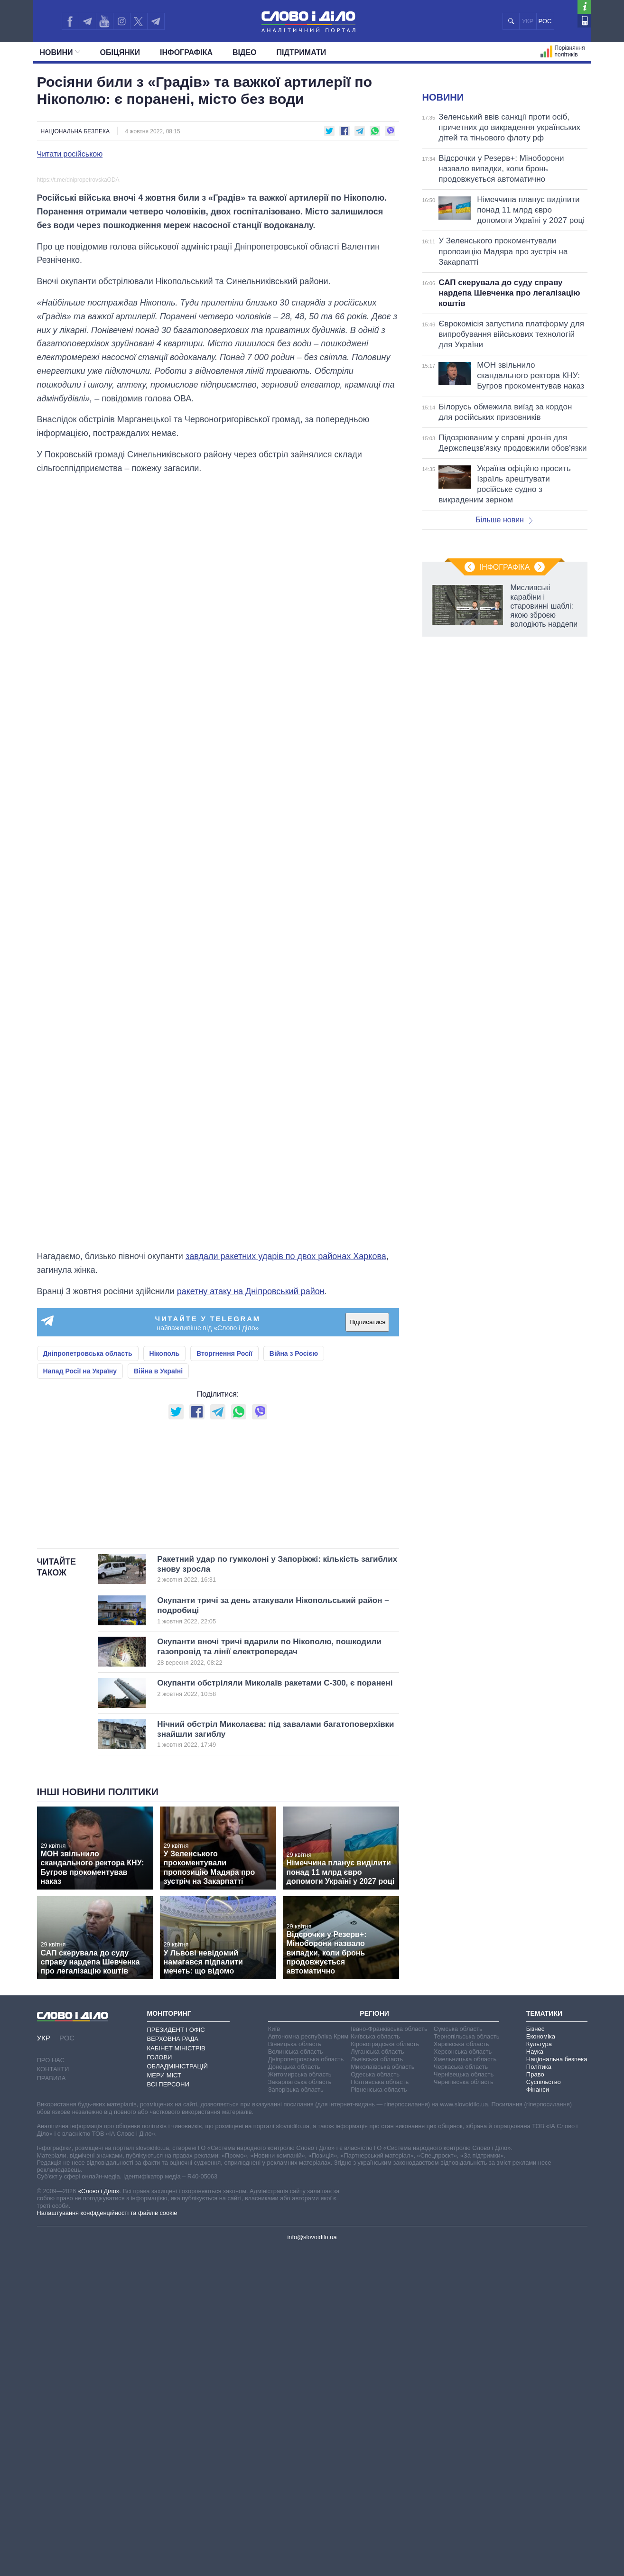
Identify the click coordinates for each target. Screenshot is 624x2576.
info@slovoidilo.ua (311, 2563)
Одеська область (375, 2400)
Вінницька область (294, 2370)
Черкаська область (461, 2393)
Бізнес (535, 2355)
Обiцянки (120, 52)
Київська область (375, 2362)
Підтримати (301, 52)
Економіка (540, 2362)
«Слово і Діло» (99, 2517)
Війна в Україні (158, 1578)
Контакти (53, 2395)
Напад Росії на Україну (80, 1578)
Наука (534, 2377)
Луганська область (377, 2377)
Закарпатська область (300, 2408)
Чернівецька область (464, 2400)
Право (535, 2400)
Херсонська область (463, 2377)
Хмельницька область (465, 2385)
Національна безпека (75, 131)
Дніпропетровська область (87, 1561)
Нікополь (164, 1561)
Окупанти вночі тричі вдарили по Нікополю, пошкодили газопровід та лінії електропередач (269, 1978)
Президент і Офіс (176, 2356)
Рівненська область (379, 2415)
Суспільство (543, 2408)
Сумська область (458, 2355)
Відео (245, 52)
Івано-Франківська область (389, 2355)
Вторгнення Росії (224, 1561)
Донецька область (294, 2393)
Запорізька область (296, 2415)
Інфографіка (186, 52)
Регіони (374, 2340)
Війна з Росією (294, 1561)
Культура (539, 2370)
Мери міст (164, 2401)
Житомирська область (300, 2400)
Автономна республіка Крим (308, 2362)
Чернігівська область (464, 2408)
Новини (60, 52)
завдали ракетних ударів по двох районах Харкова (286, 1464)
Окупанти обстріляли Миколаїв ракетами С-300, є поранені (274, 2014)
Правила (51, 2404)
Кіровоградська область (385, 2370)
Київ (274, 2355)
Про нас (51, 2386)
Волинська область (295, 2377)
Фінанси (537, 2415)
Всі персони (168, 2410)
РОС (545, 21)
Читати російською (70, 154)
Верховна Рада (173, 2365)
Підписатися (367, 1529)
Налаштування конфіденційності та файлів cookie (107, 2539)
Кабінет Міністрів (176, 2374)
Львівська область (377, 2385)
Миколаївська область (382, 2393)
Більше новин (503, 638)
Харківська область (461, 2370)
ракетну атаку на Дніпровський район (251, 1499)
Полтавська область (380, 2408)
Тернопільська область (467, 2362)
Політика (538, 2393)
